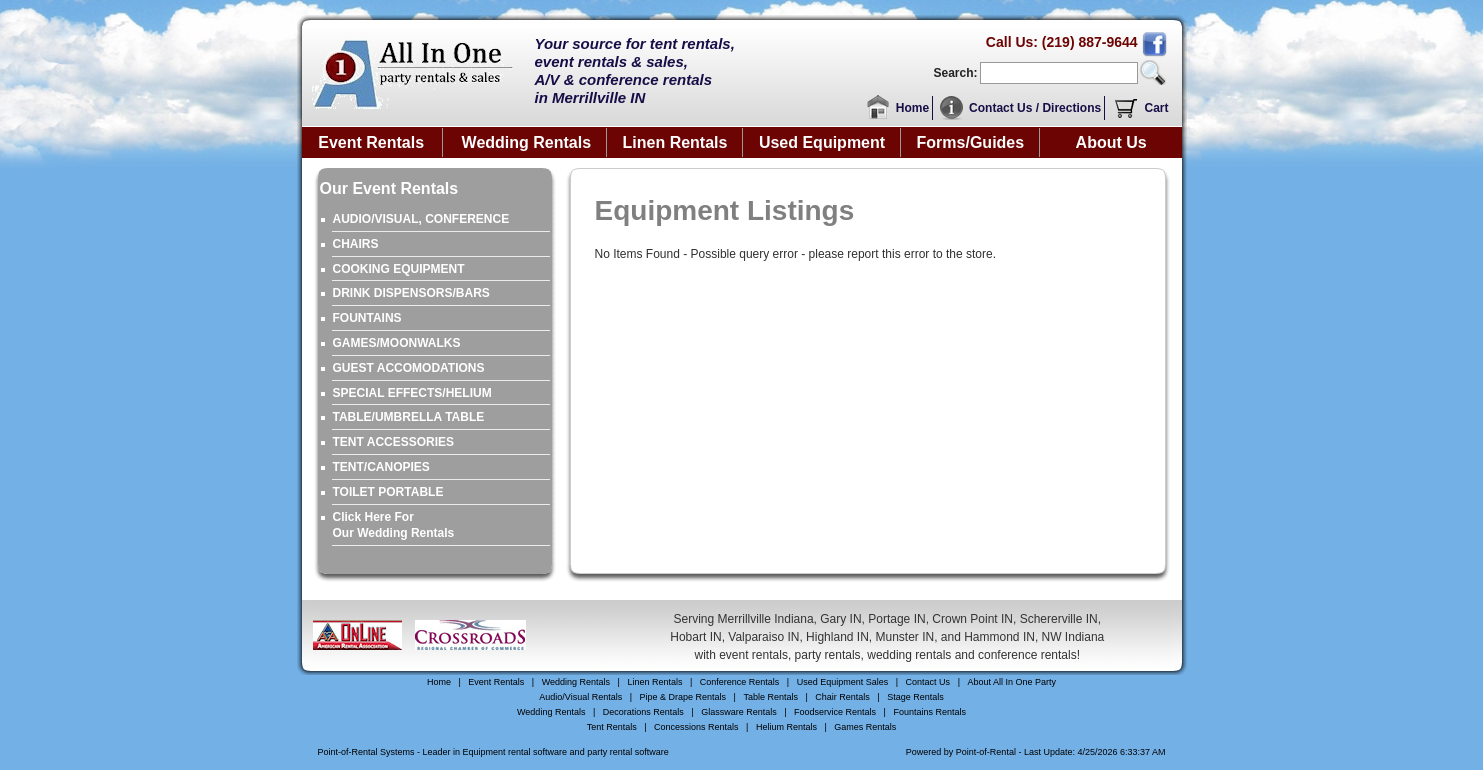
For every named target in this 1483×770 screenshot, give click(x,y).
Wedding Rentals (527, 142)
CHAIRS (356, 244)
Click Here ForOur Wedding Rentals (394, 525)
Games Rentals (865, 727)
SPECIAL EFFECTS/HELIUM (412, 393)
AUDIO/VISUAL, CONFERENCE (421, 219)
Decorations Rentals (643, 712)
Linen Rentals (675, 142)
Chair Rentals (842, 697)
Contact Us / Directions (1035, 108)
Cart (1156, 108)
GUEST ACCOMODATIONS (409, 368)
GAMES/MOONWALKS (397, 343)
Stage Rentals (915, 697)
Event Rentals (371, 142)
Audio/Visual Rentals (580, 697)
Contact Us (928, 682)
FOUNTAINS (367, 318)
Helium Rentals (786, 727)
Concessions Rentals (696, 727)
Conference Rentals (740, 682)
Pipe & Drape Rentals (683, 697)
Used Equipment (822, 142)
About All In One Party (1011, 682)
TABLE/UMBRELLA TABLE (409, 417)
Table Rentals (770, 697)
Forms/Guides (971, 142)
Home (912, 108)
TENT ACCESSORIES (394, 442)
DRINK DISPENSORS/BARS (411, 293)
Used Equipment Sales (843, 682)
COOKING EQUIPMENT (399, 269)
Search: (955, 73)
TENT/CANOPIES (381, 467)
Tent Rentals (612, 727)
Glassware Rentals (739, 712)
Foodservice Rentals (835, 712)
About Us (1111, 142)
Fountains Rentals (929, 712)
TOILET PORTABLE (388, 492)
